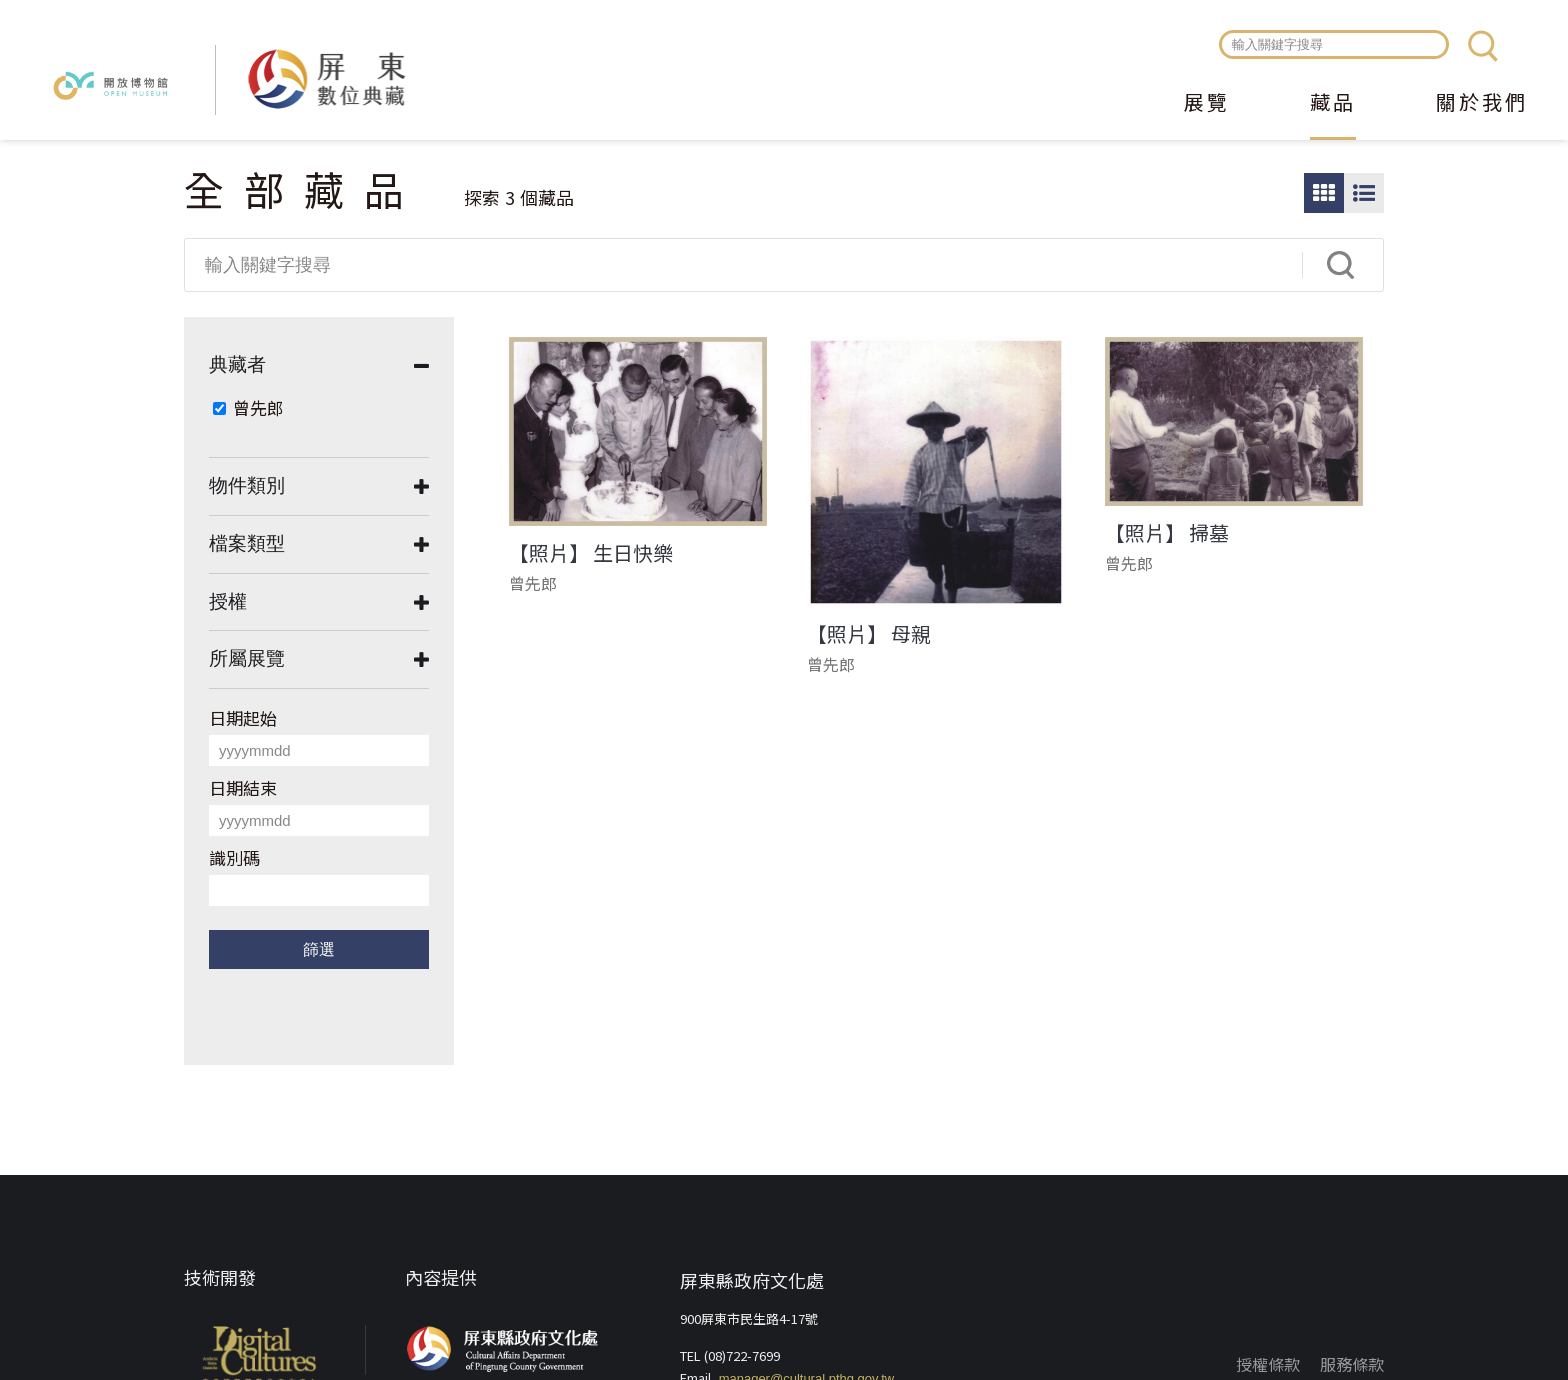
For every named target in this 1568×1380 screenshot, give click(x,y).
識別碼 (234, 857)
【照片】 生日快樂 (591, 553)
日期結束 (243, 787)
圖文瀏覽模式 (1364, 193)
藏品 (1333, 104)
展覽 (1207, 104)
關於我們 (1482, 104)
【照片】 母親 (869, 634)
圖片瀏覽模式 (1324, 193)
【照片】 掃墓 (1167, 533)
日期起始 (243, 717)
